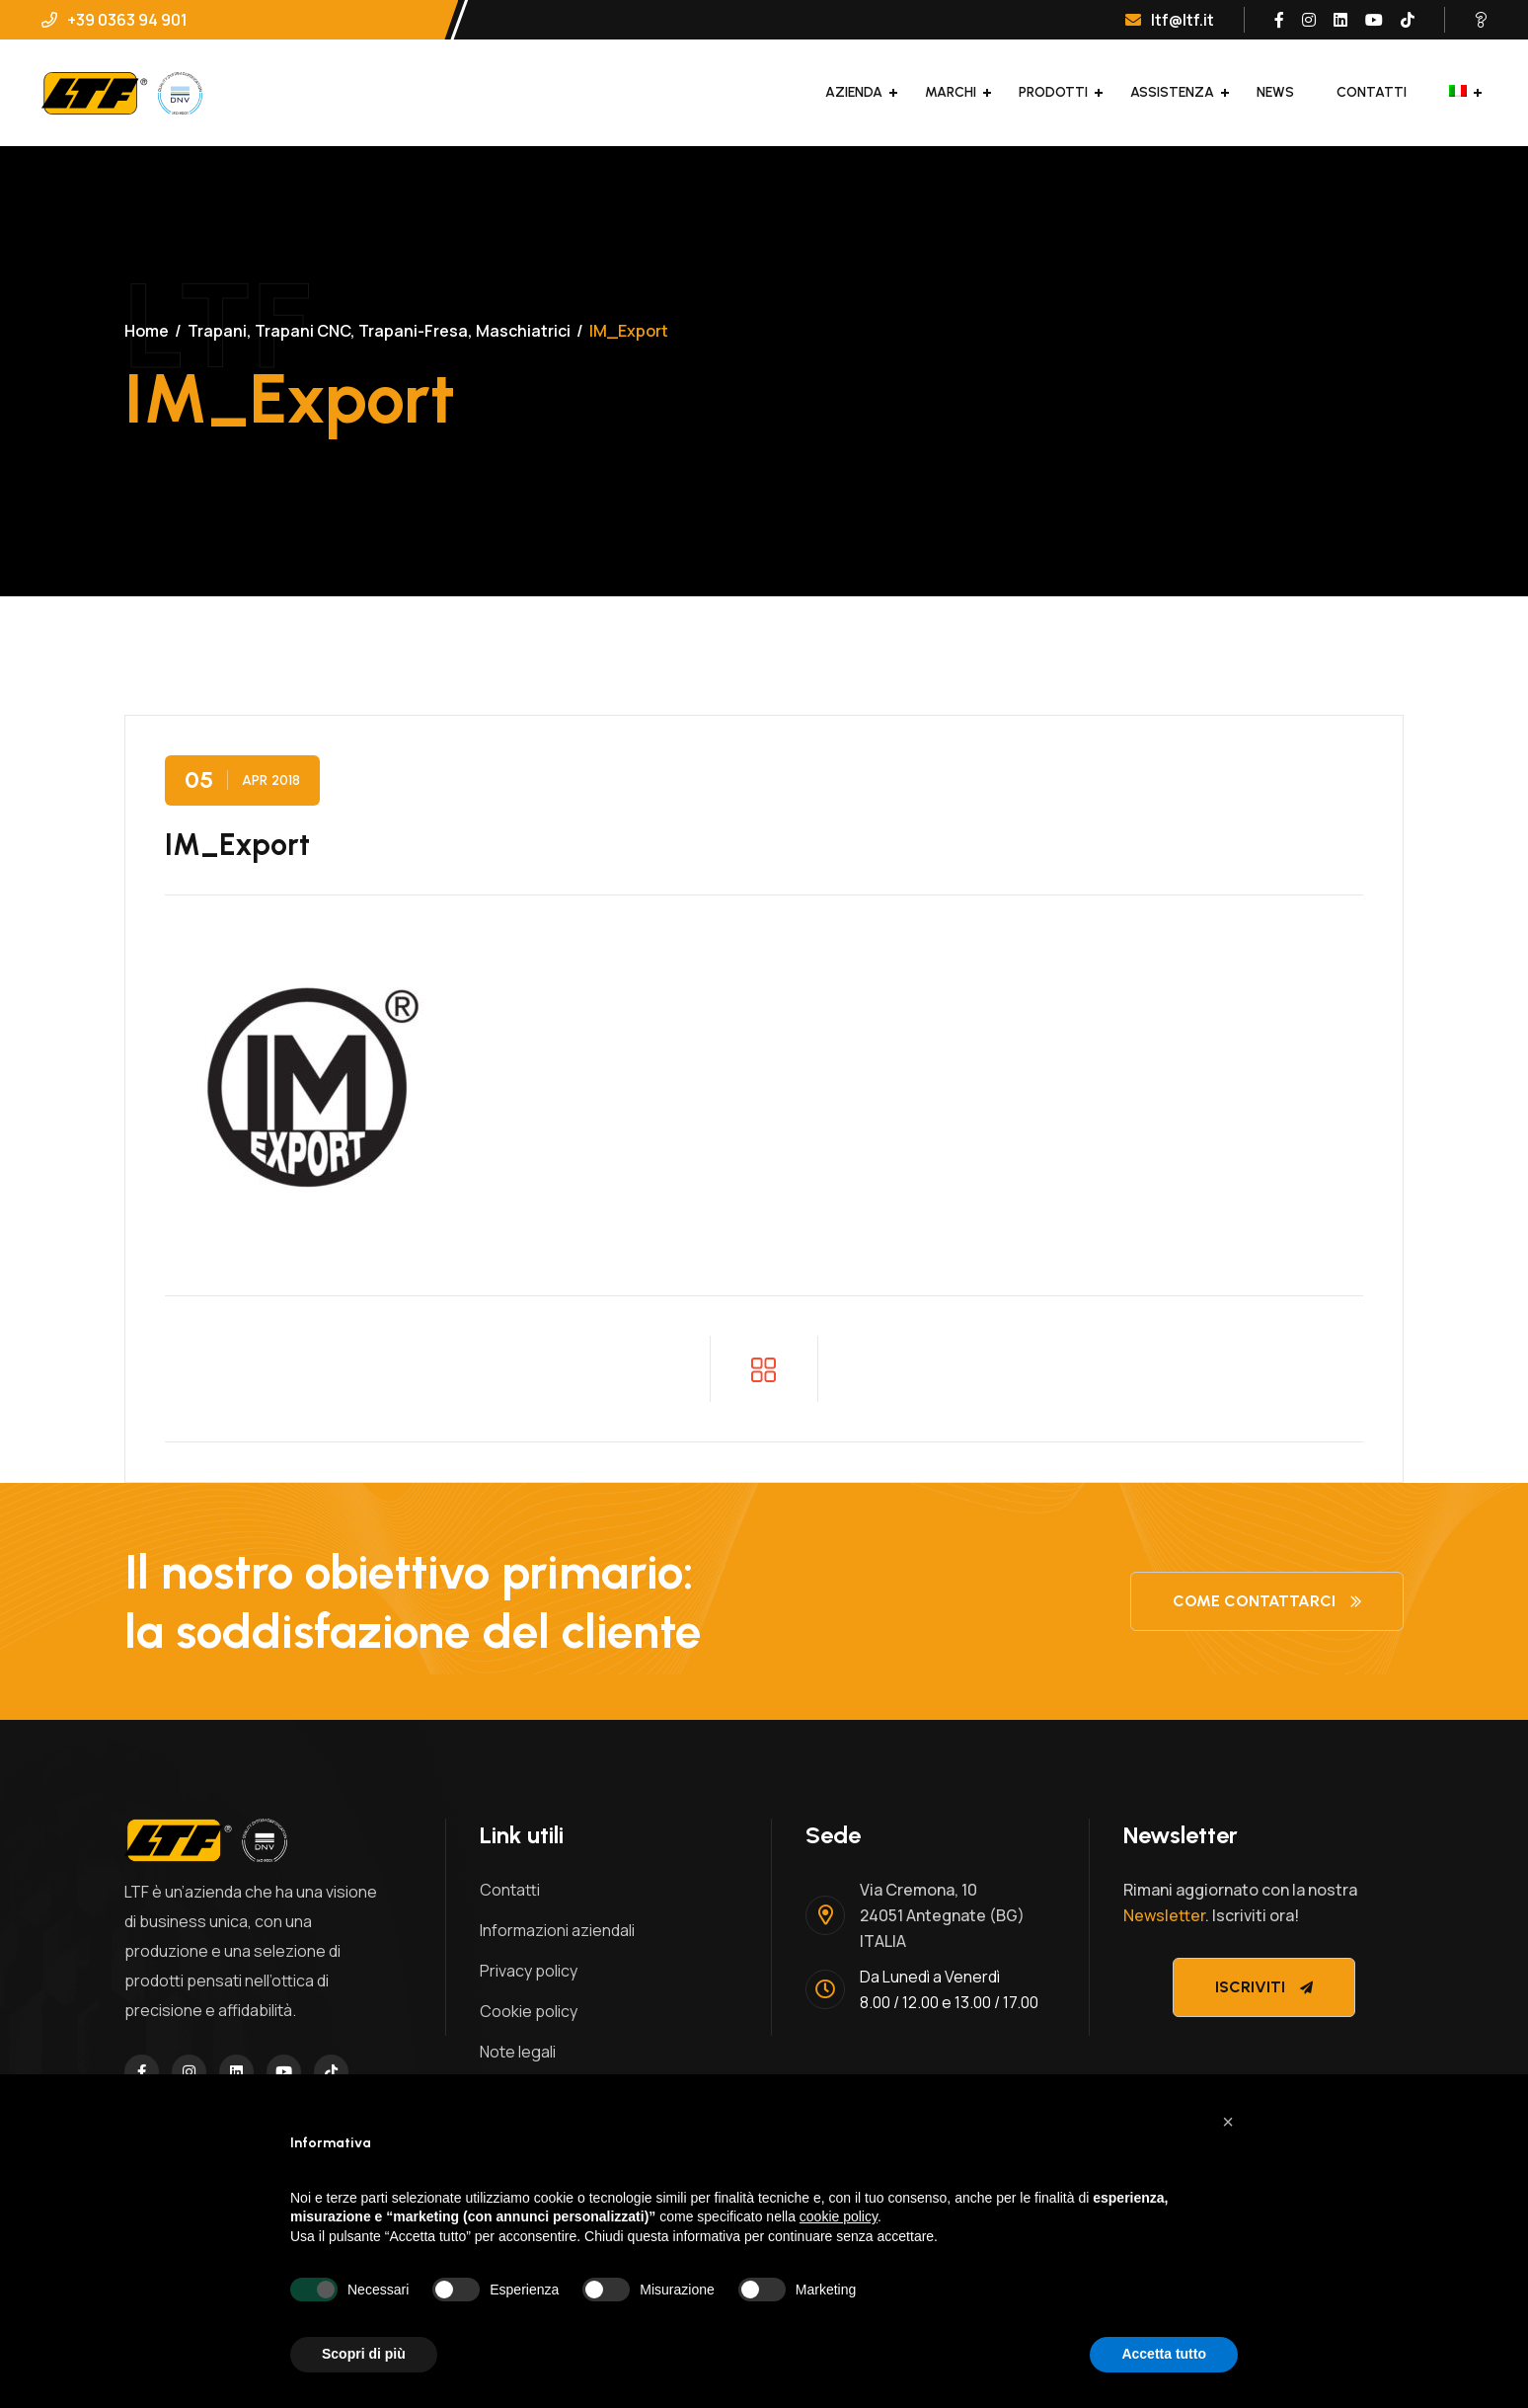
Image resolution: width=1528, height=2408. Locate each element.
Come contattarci (1267, 1601)
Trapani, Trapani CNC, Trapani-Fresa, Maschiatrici (379, 331)
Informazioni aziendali (557, 1930)
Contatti (1372, 92)
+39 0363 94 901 (114, 20)
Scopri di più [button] (364, 2354)
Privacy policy (528, 1970)
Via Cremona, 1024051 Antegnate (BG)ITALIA (942, 1915)
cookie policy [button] (839, 2216)
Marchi (950, 92)
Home (146, 331)
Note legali (518, 2051)
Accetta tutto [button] (1163, 2354)
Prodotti (1053, 92)
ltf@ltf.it (1169, 20)
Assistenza (1172, 92)
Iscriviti (1264, 1987)
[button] (1228, 2121)
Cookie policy (528, 2011)
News (1275, 92)
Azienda (853, 92)
